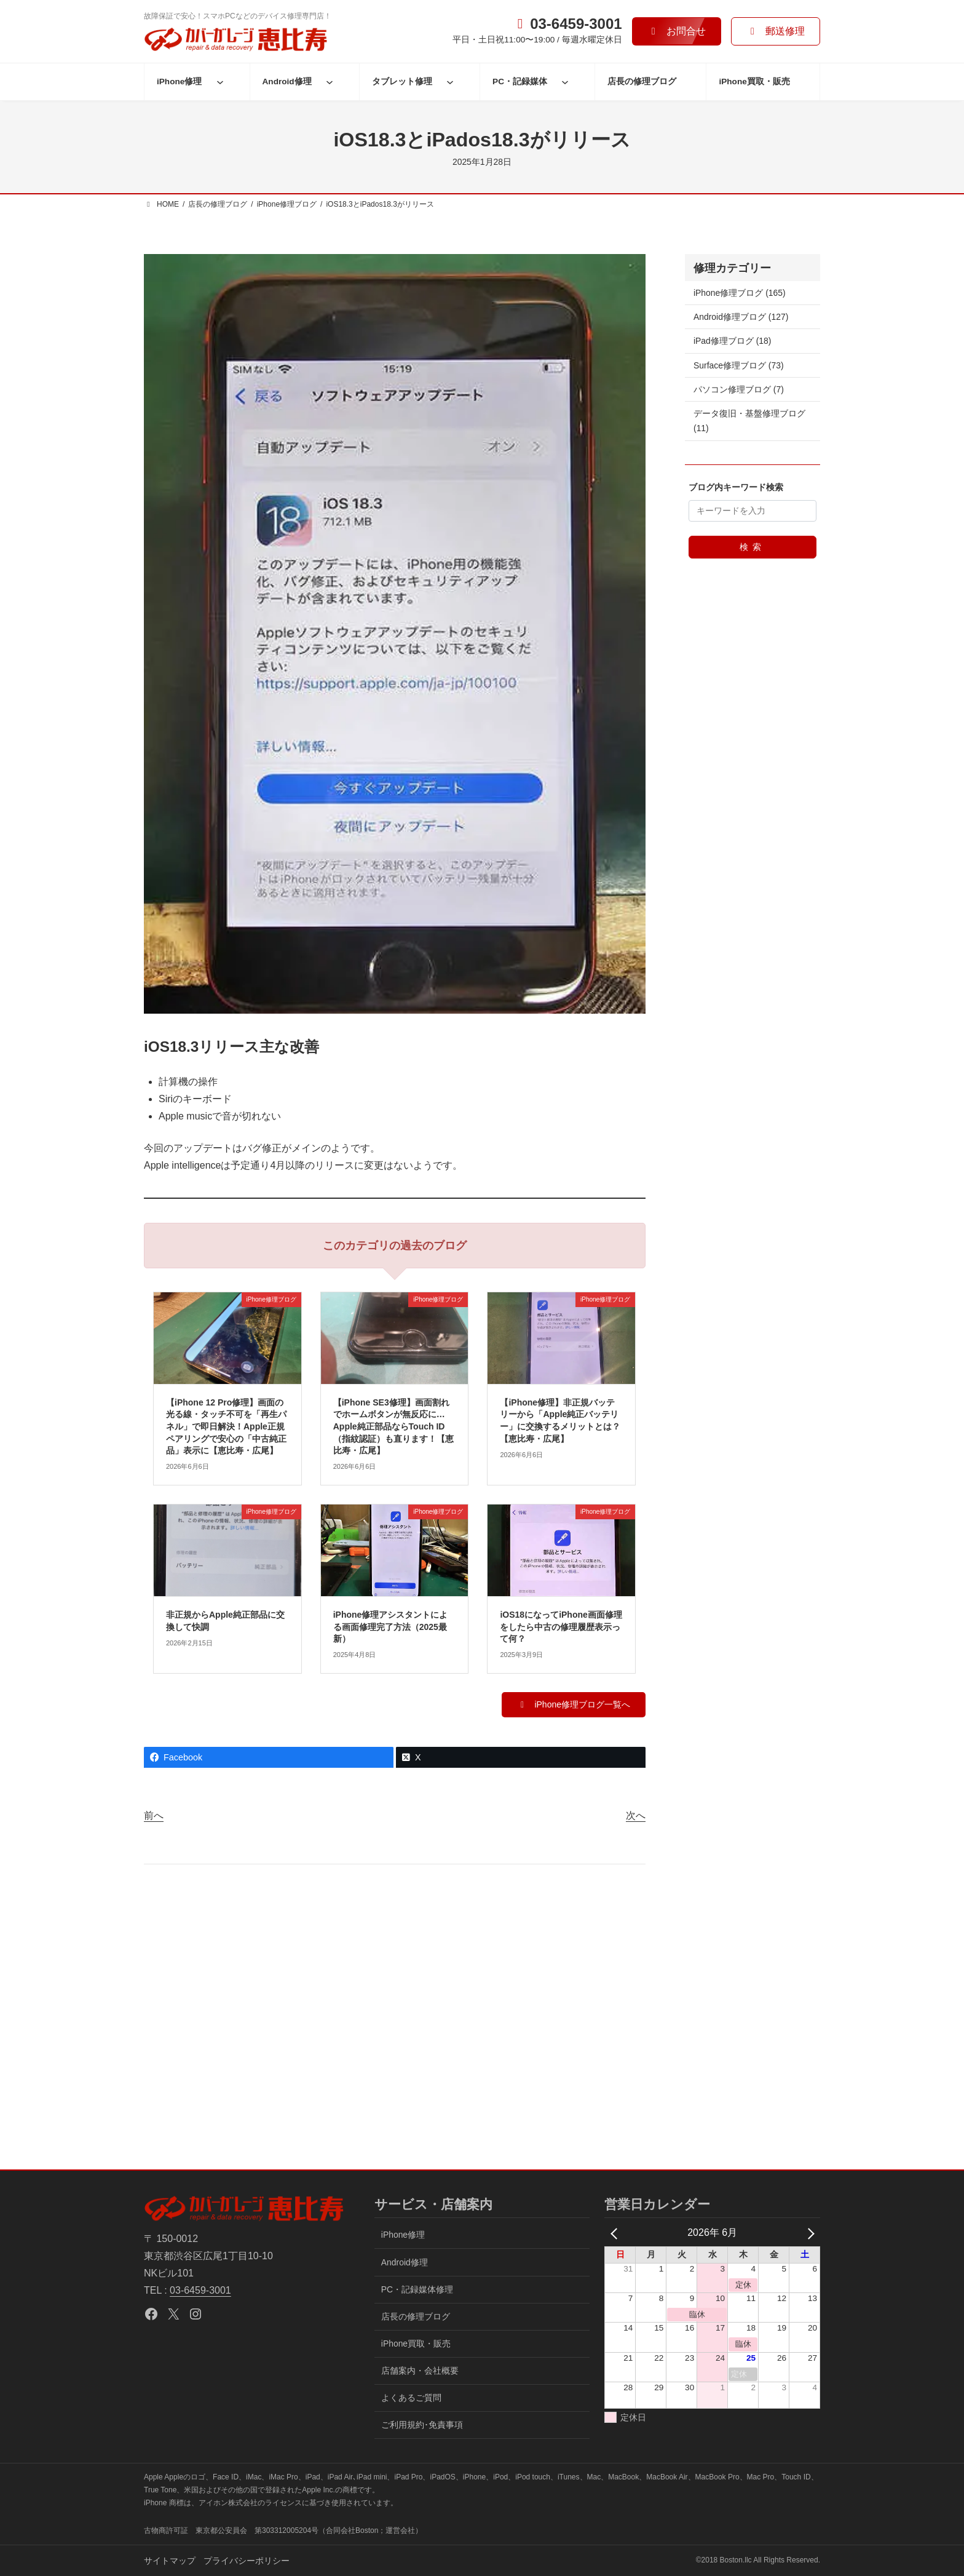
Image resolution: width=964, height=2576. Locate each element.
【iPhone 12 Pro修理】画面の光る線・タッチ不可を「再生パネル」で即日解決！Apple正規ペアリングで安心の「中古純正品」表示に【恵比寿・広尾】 (226, 1426)
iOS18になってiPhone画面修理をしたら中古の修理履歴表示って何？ (561, 1627)
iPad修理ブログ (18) (732, 341)
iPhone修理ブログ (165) (739, 293)
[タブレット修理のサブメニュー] (450, 81)
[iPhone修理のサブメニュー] (220, 81)
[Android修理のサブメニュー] (329, 81)
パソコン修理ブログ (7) (738, 389)
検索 (752, 547)
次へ (636, 1815)
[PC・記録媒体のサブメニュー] (565, 81)
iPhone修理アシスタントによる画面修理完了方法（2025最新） (390, 1627)
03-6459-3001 (200, 2290)
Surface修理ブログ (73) (738, 365)
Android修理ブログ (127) (740, 317)
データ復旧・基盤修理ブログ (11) (749, 420)
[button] (676, 31)
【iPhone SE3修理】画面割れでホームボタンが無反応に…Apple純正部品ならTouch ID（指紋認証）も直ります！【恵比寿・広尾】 (393, 1426)
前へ (154, 1815)
